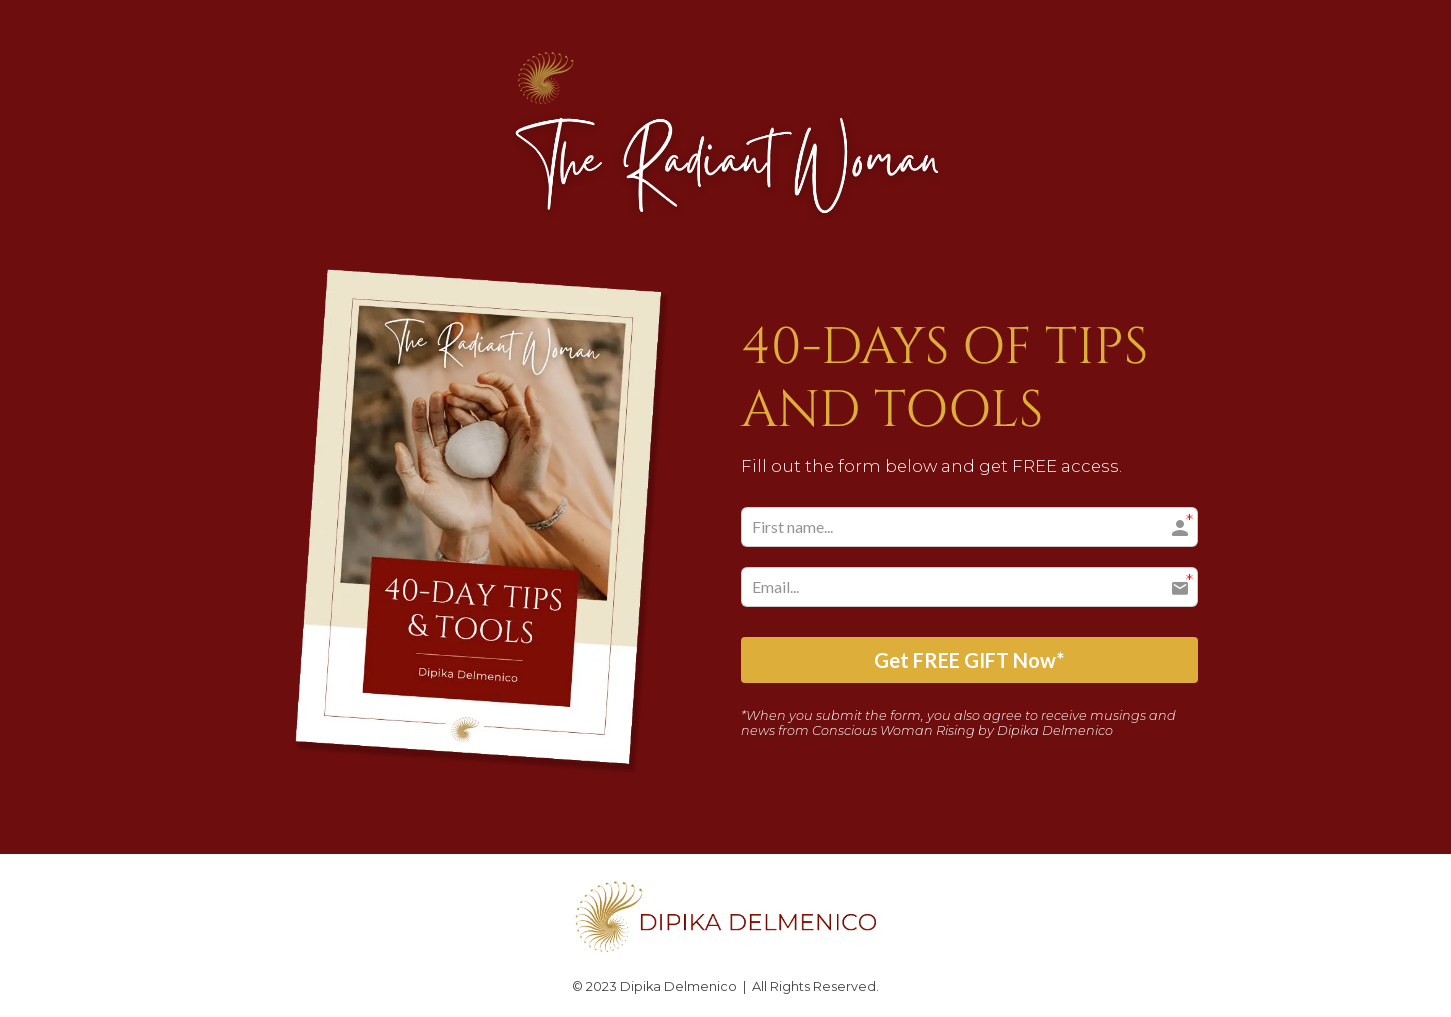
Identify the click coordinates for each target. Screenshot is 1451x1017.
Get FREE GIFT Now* (969, 660)
